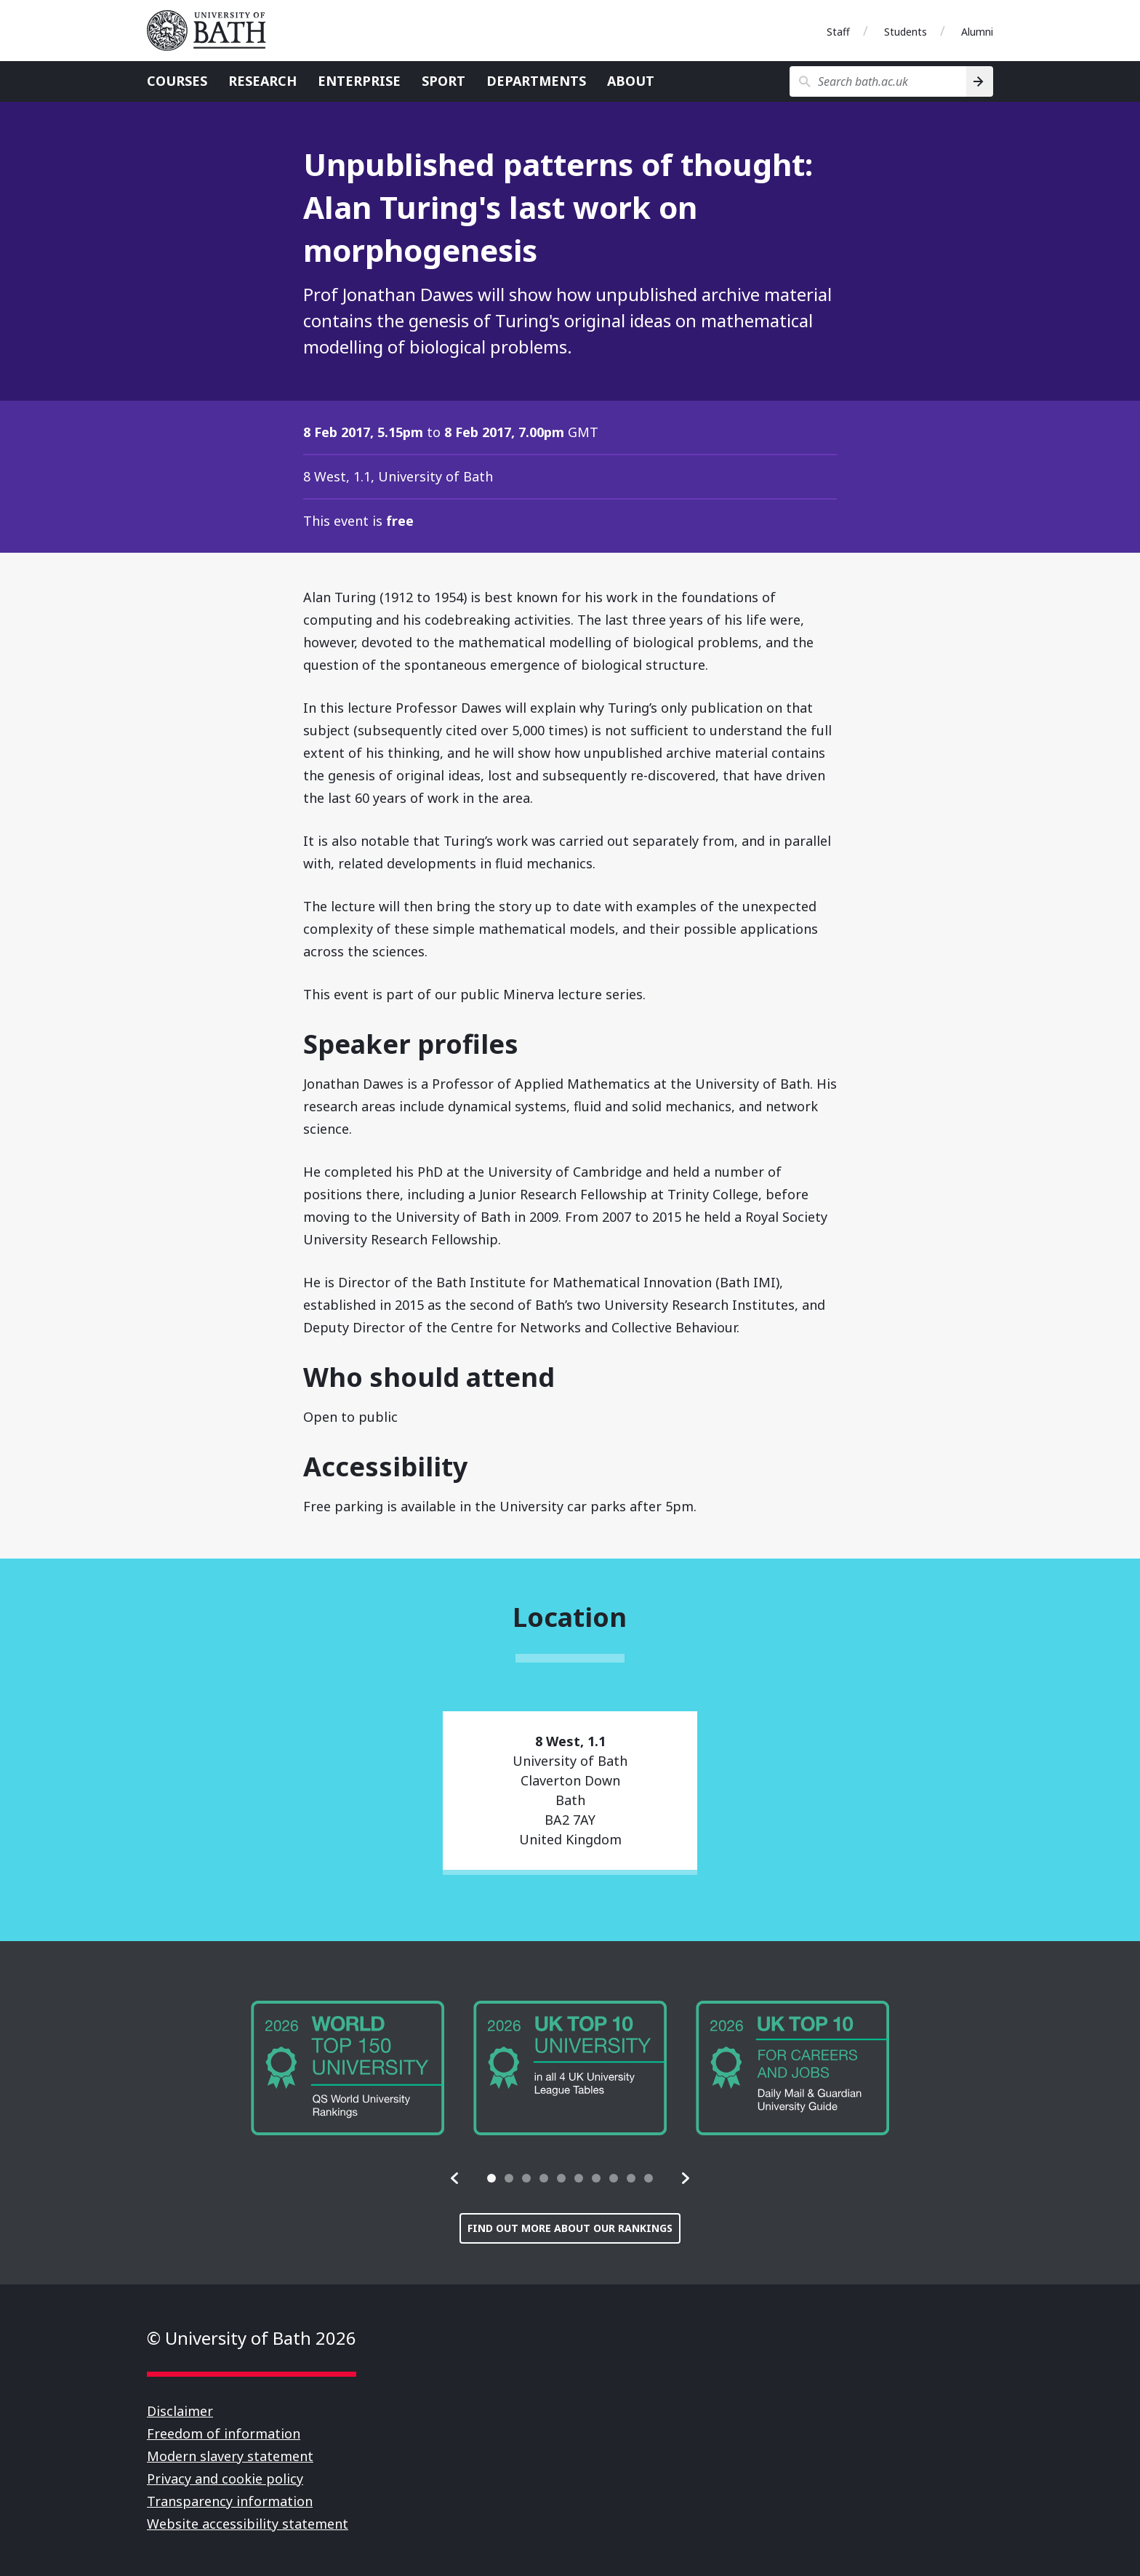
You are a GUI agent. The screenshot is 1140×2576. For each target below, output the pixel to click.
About (630, 80)
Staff (838, 32)
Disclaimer (180, 2411)
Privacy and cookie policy (225, 2478)
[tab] (491, 2178)
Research (262, 80)
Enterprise (359, 80)
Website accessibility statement (247, 2523)
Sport (443, 80)
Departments (536, 80)
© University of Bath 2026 (251, 2338)
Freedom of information (223, 2433)
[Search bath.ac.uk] (878, 81)
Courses (177, 80)
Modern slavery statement (230, 2456)
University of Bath (212, 30)
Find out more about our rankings (570, 2228)
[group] (347, 2068)
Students (905, 32)
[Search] (979, 81)
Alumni (977, 32)
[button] (455, 2178)
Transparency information (230, 2501)
